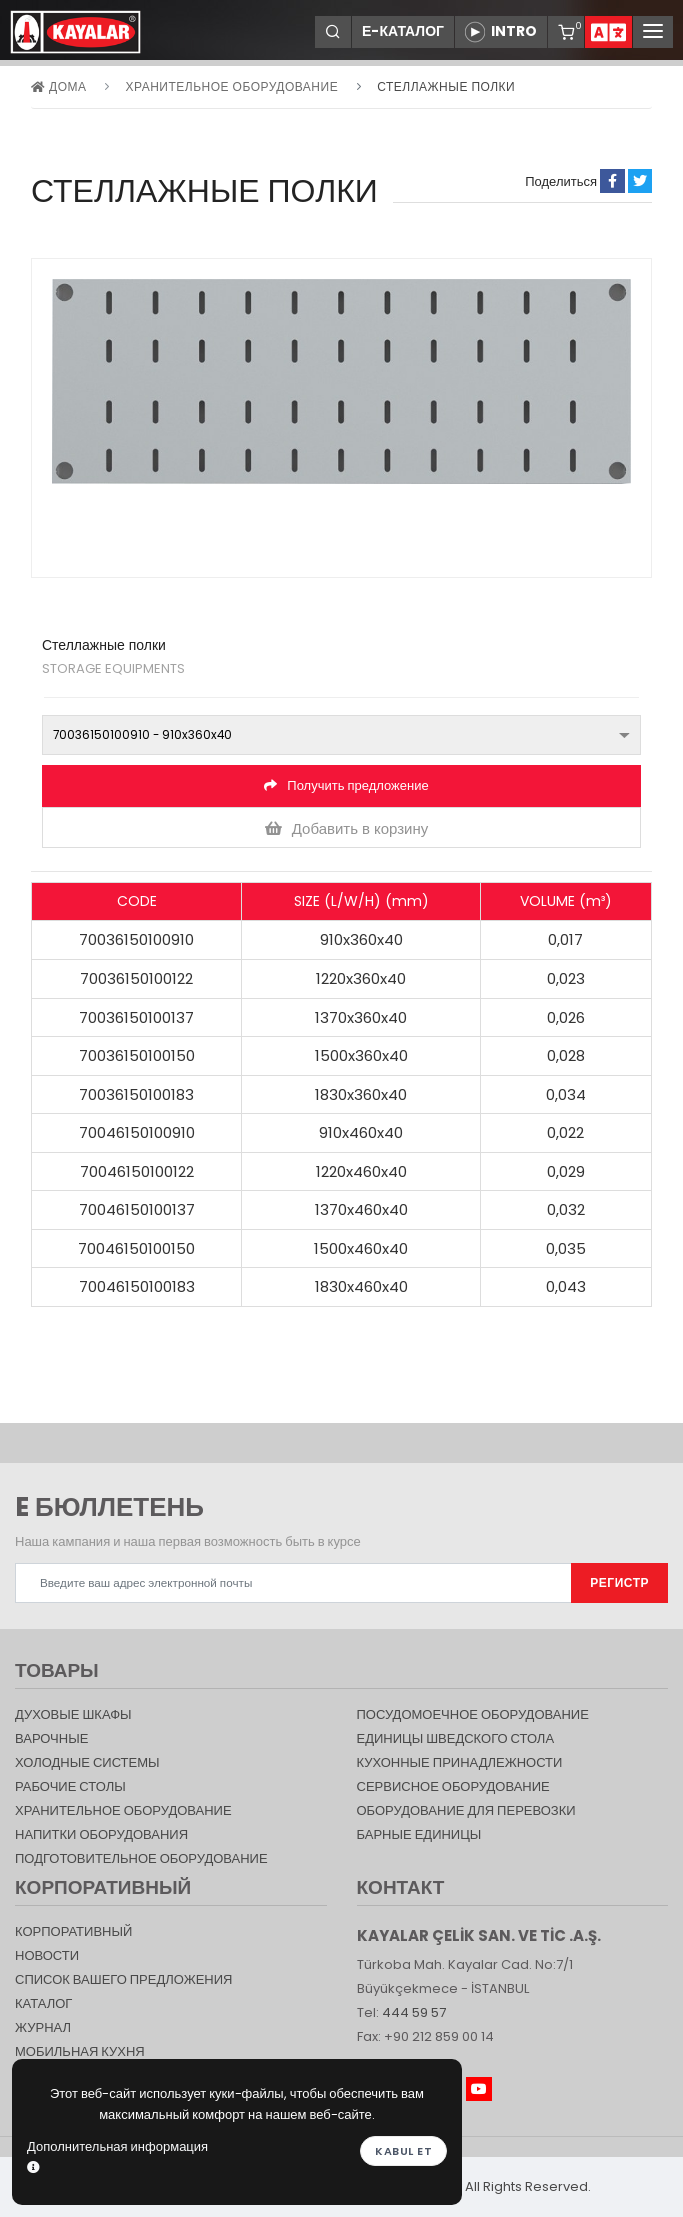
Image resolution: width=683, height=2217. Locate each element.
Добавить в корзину (347, 828)
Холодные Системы (87, 1762)
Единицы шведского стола (456, 1738)
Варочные (51, 1738)
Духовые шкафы (73, 1714)
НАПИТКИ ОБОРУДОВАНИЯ (101, 1834)
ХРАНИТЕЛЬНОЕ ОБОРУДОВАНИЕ (231, 86)
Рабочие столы (70, 1786)
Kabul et (403, 2151)
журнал (43, 2027)
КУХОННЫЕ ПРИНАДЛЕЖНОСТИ (460, 1762)
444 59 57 (414, 2012)
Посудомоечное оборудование (473, 1714)
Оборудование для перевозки (466, 1810)
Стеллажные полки (446, 86)
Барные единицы (419, 1834)
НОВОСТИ (47, 1955)
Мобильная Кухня (80, 2051)
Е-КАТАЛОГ (403, 31)
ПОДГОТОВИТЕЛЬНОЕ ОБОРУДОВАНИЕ (141, 1858)
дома (58, 86)
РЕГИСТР (619, 1582)
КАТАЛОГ (43, 2003)
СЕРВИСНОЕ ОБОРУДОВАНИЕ (453, 1786)
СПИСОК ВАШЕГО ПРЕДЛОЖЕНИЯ (123, 1979)
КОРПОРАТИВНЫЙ (73, 1931)
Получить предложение (346, 785)
